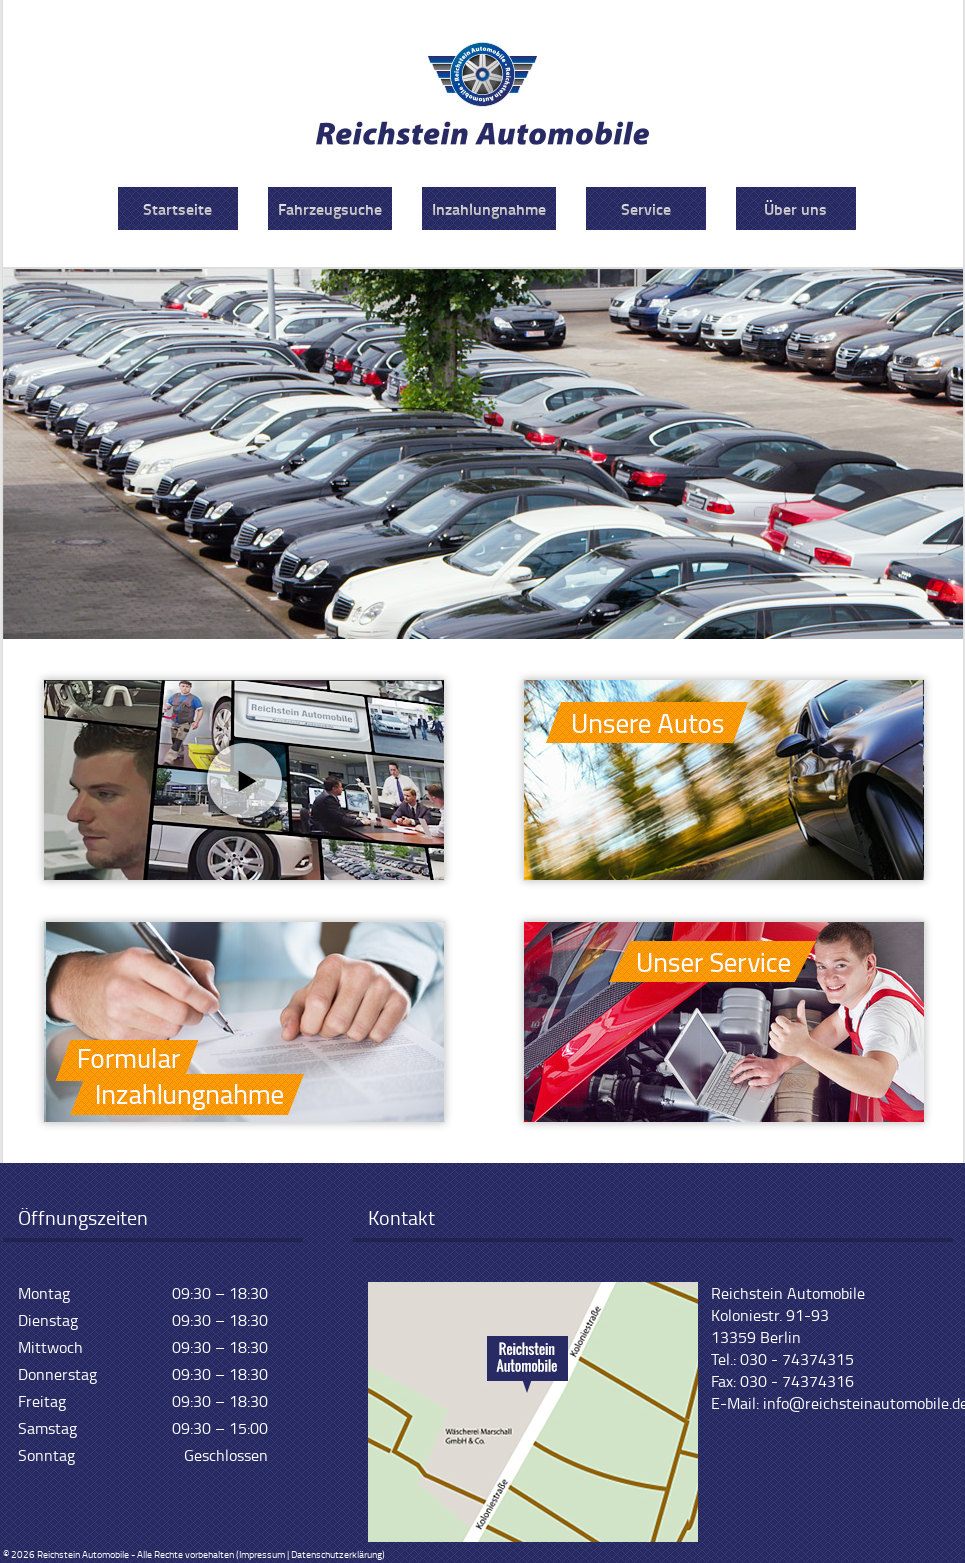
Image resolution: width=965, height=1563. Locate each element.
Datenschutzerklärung (336, 1554)
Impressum (262, 1554)
